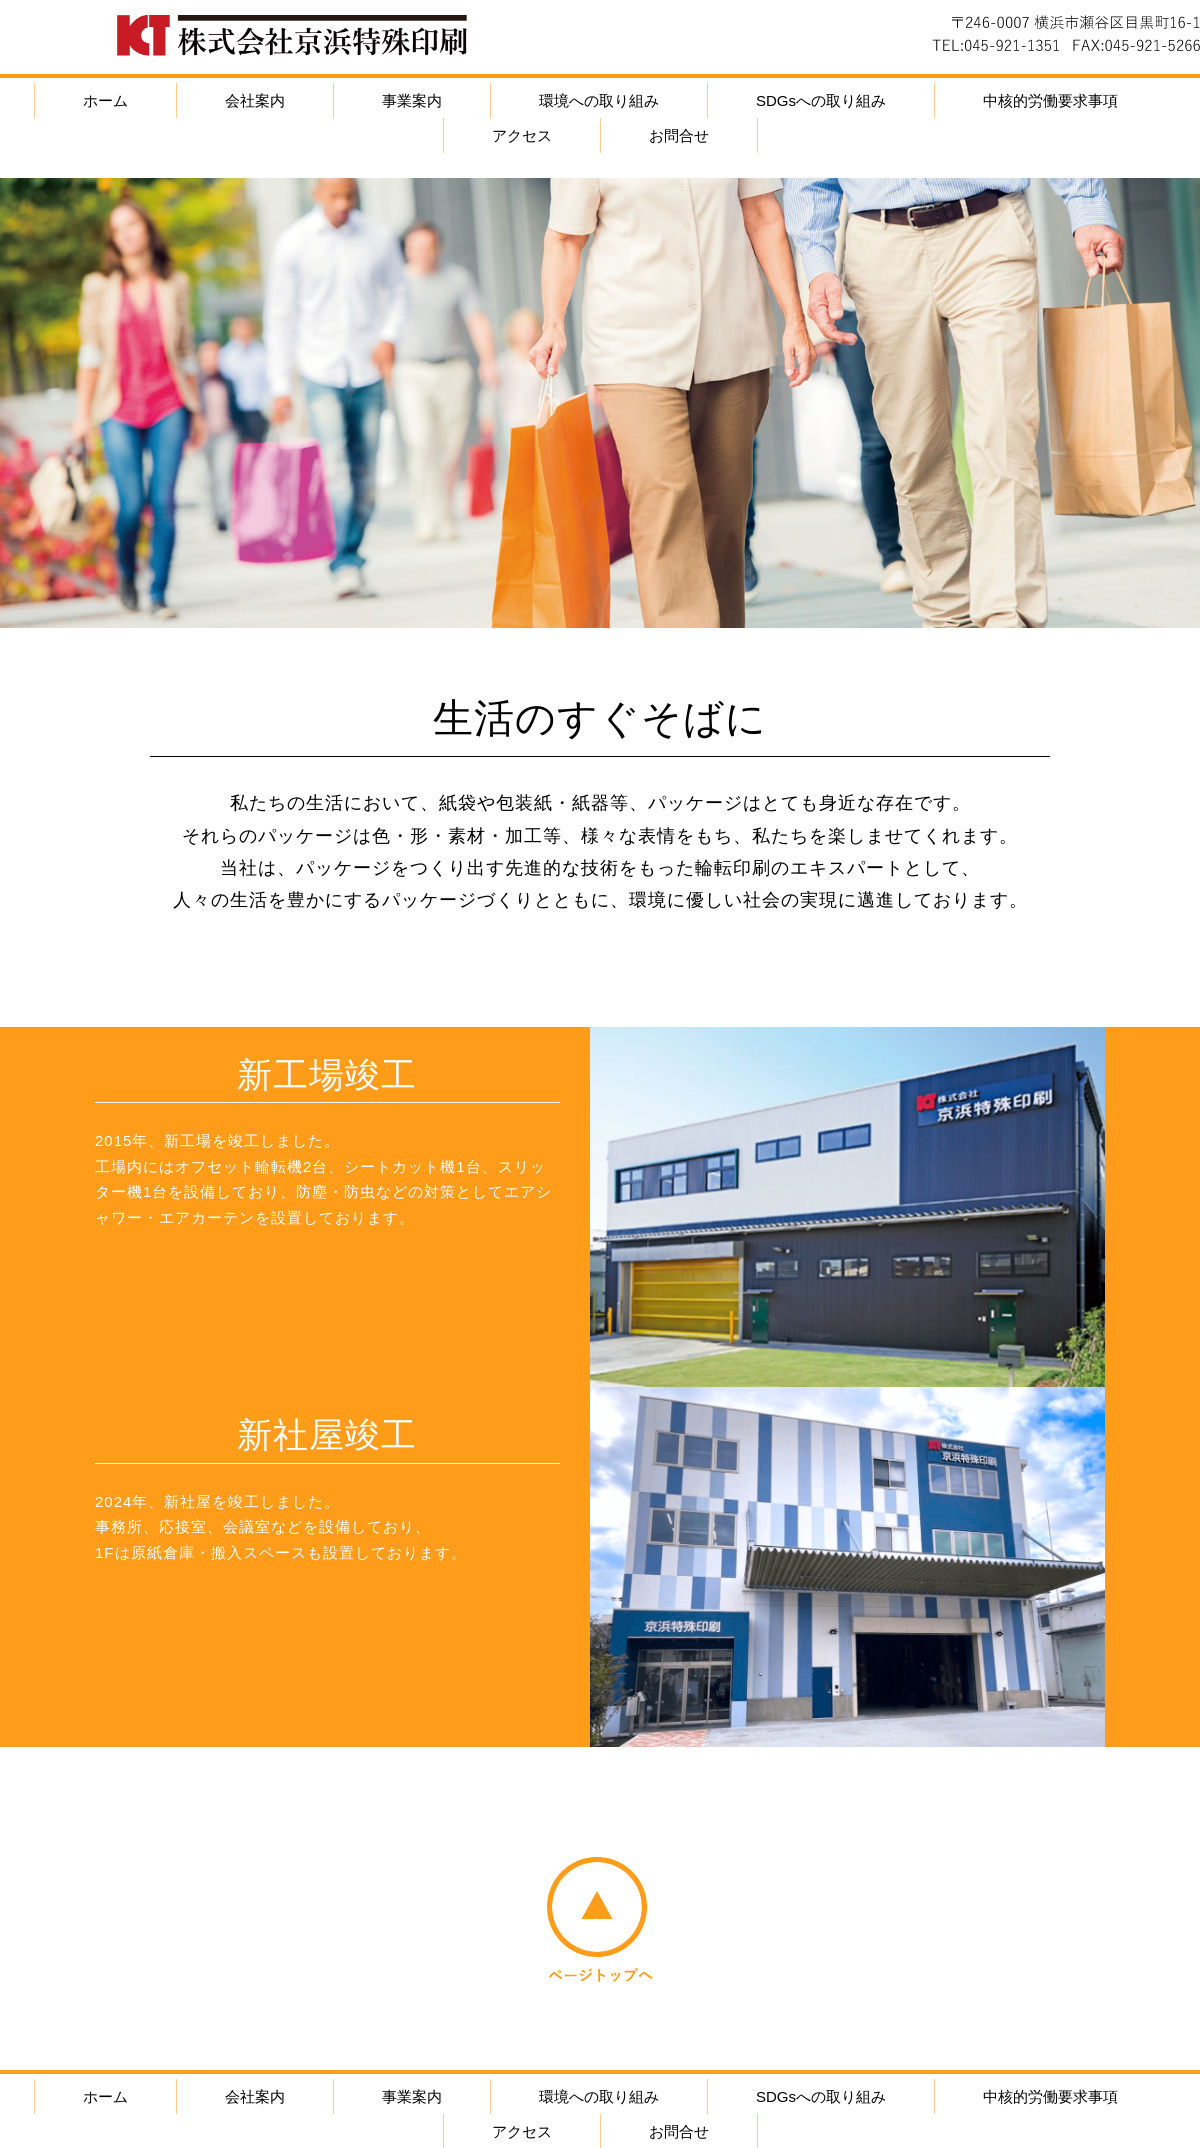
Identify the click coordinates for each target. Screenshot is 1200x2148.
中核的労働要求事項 (1050, 100)
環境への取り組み (599, 100)
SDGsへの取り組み (821, 100)
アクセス (522, 135)
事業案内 (412, 100)
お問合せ (679, 135)
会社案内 (255, 100)
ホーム (105, 100)
